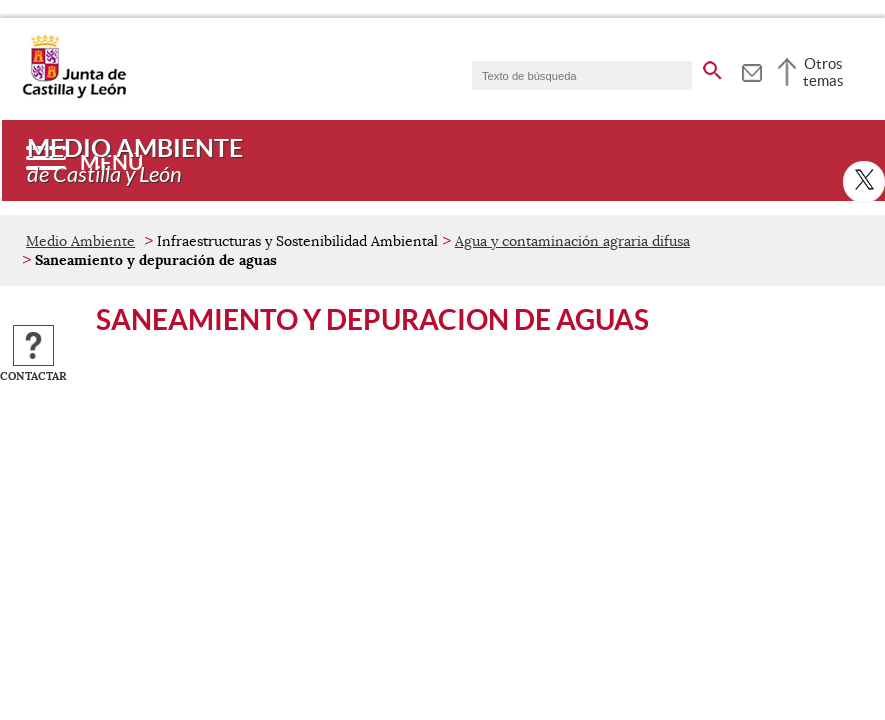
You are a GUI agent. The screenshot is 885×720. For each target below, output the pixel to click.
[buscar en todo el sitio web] (712, 67)
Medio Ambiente (80, 241)
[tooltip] (751, 70)
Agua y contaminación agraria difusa (572, 241)
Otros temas (823, 72)
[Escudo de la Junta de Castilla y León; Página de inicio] (74, 94)
